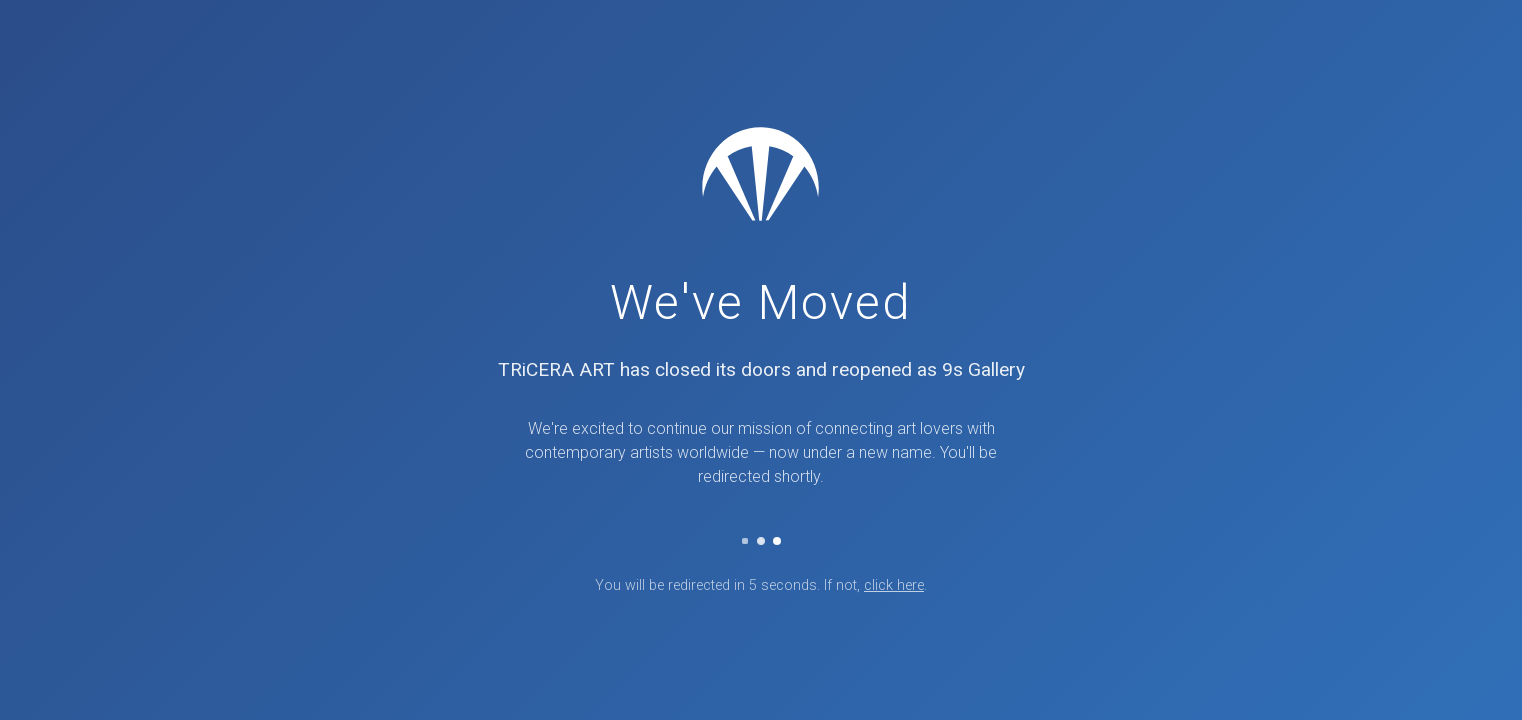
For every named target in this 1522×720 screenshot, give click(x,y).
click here (894, 585)
